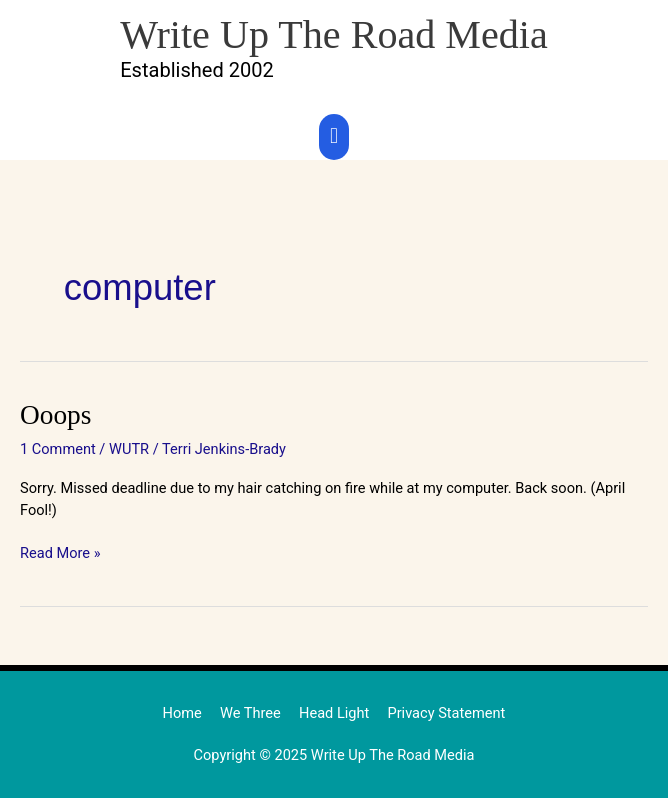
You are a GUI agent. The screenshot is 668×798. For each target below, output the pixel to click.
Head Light (334, 713)
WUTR (129, 449)
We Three (250, 713)
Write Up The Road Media (334, 34)
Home (182, 713)
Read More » (60, 552)
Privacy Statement (446, 713)
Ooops (55, 415)
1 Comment (58, 449)
